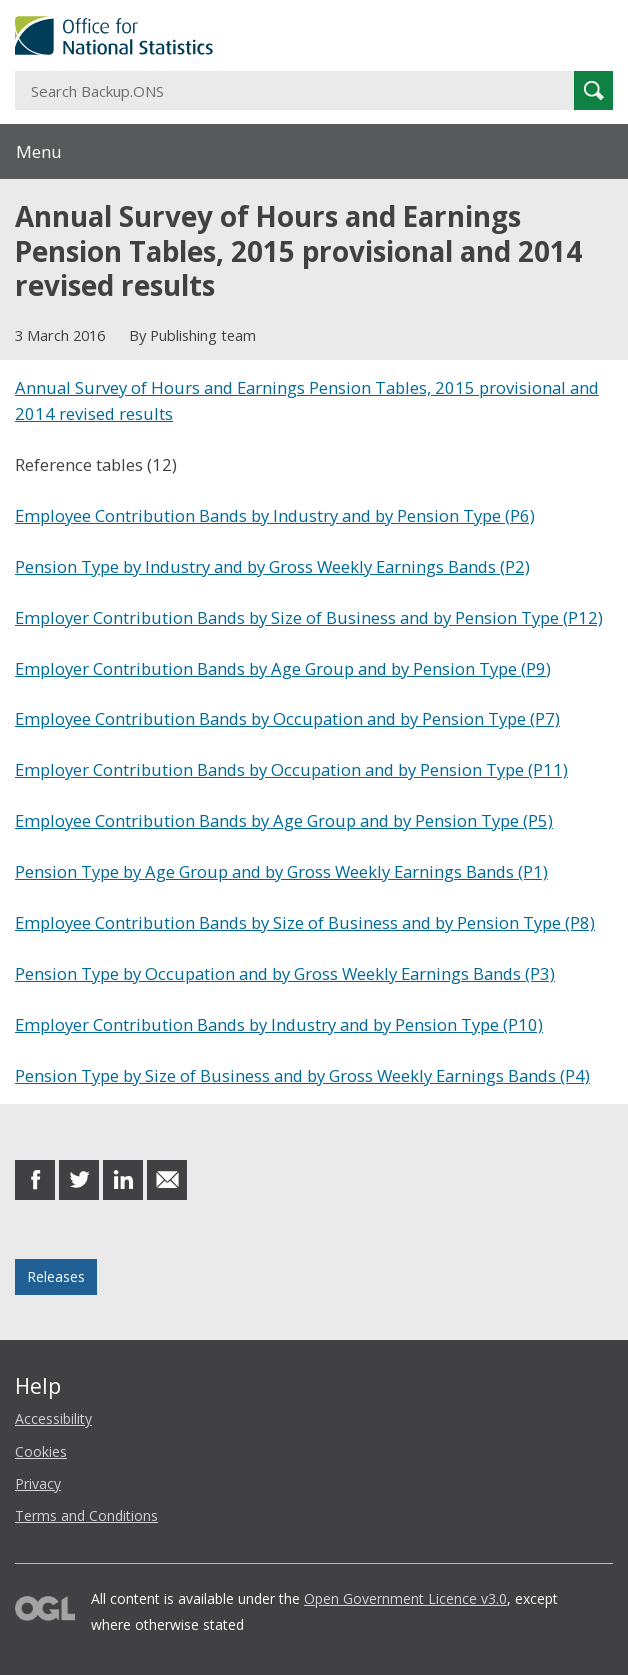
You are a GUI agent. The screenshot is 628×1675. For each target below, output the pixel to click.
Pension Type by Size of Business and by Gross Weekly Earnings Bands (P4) (302, 1075)
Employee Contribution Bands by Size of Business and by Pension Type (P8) (305, 922)
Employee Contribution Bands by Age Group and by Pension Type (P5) (284, 820)
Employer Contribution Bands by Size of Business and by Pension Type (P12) (309, 617)
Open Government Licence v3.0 (405, 1598)
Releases (56, 1276)
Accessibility (53, 1418)
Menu (39, 151)
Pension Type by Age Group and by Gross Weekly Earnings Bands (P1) (281, 871)
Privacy (38, 1483)
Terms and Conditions (86, 1515)
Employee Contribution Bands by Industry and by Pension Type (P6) (275, 515)
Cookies (41, 1451)
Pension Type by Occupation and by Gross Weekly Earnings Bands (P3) (285, 973)
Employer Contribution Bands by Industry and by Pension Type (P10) (279, 1024)
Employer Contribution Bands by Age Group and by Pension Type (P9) (283, 668)
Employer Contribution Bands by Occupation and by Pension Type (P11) (291, 769)
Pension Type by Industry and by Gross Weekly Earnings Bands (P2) (272, 566)
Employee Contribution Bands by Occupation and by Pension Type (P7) (287, 718)
